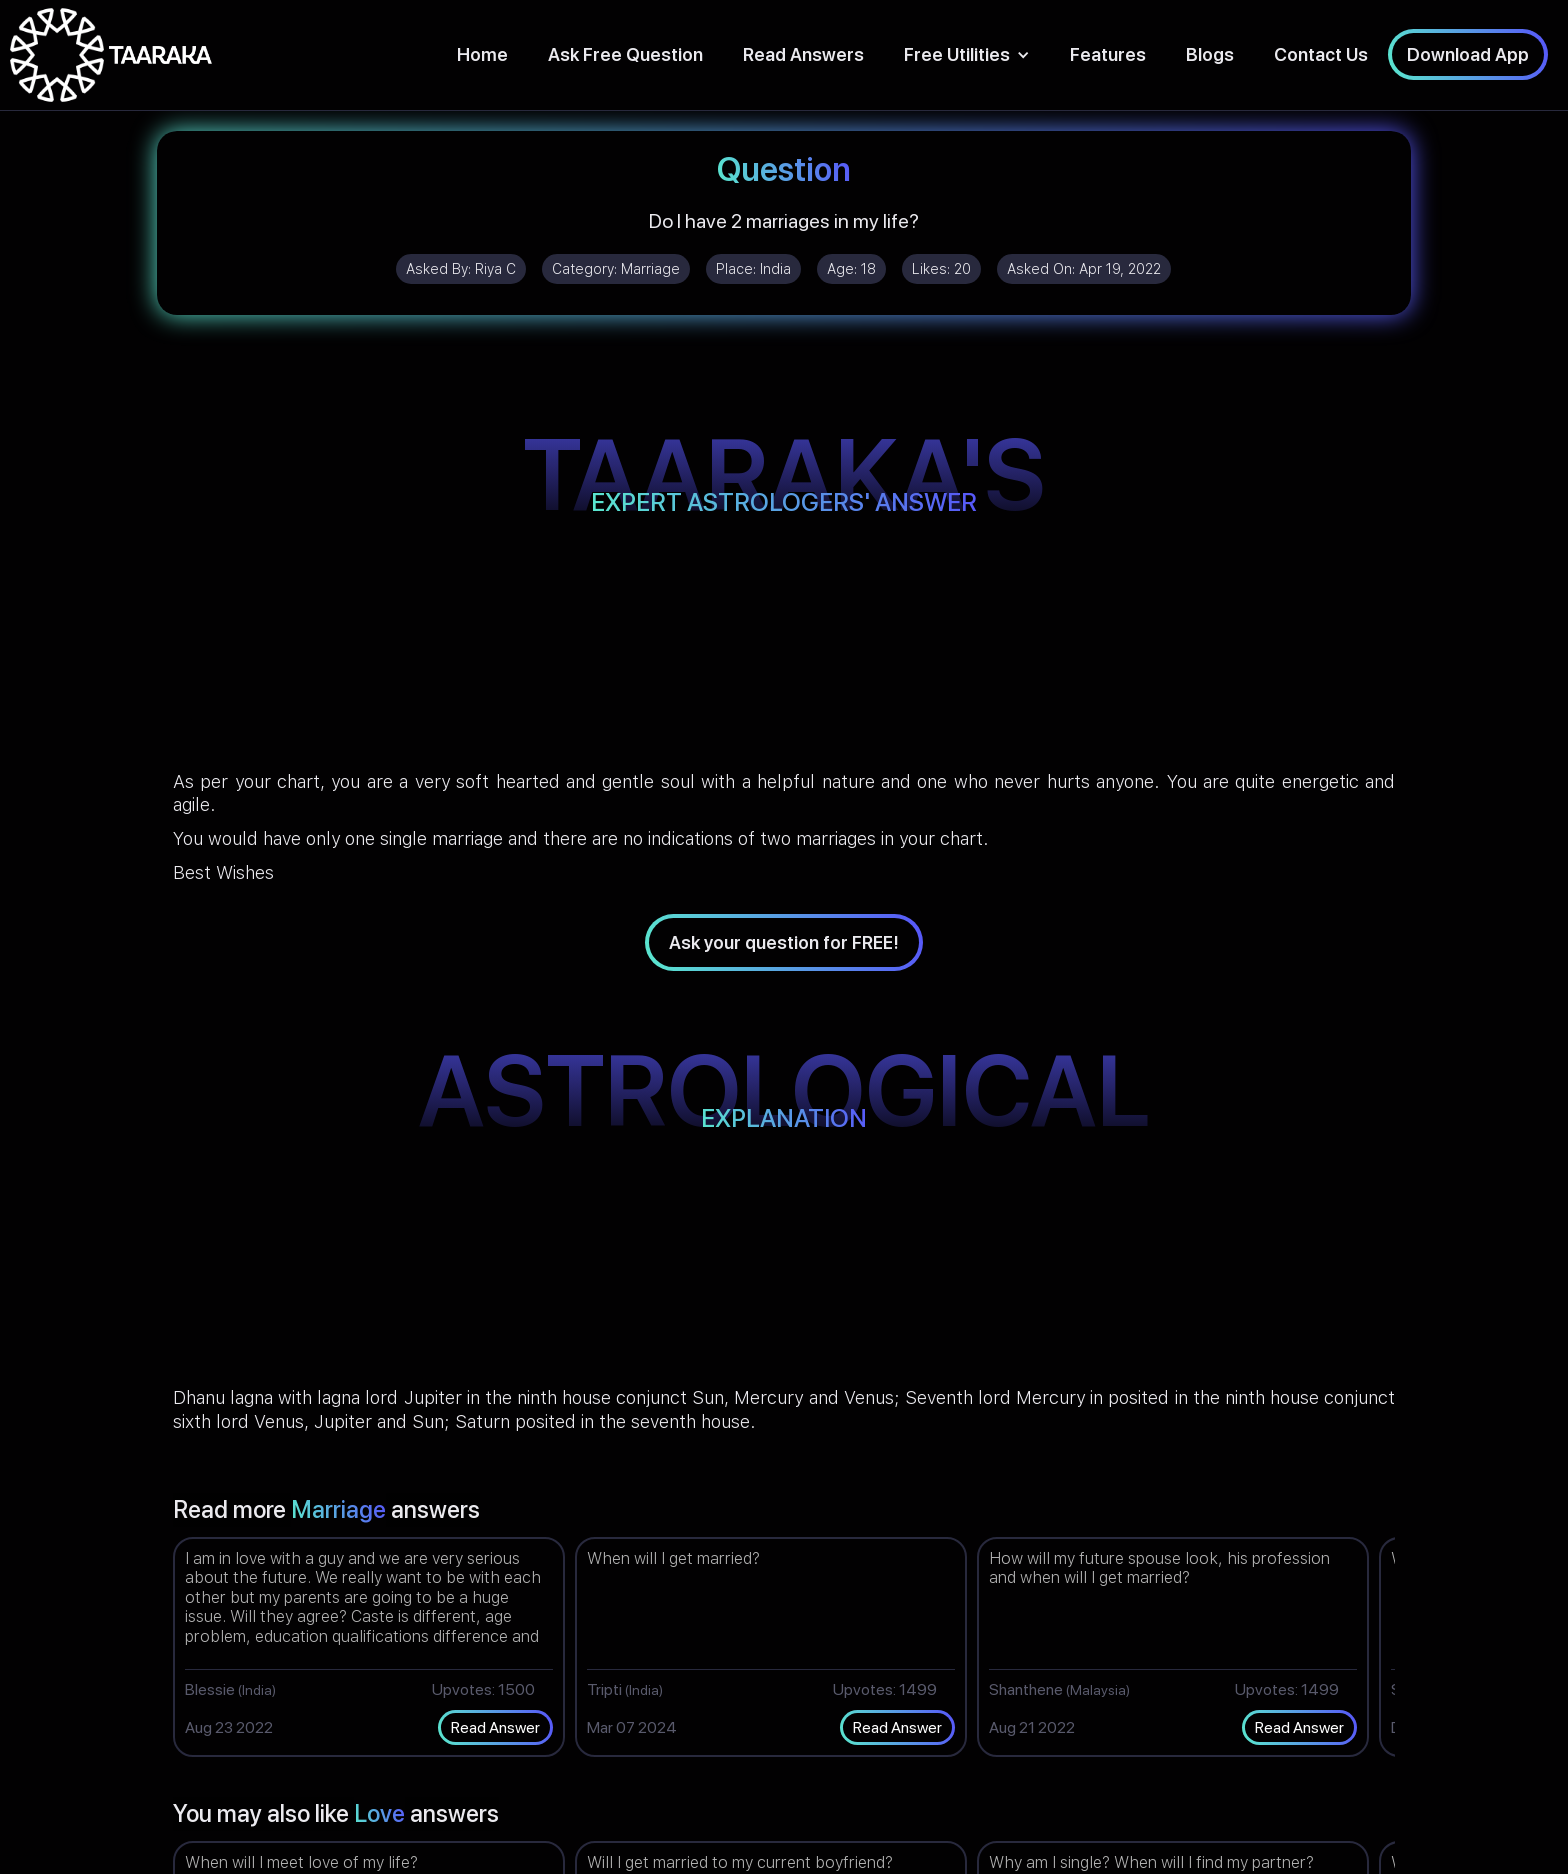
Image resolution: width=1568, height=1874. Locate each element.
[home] (111, 55)
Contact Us (1321, 54)
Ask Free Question (625, 54)
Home (482, 54)
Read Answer (495, 1727)
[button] (967, 54)
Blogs (1210, 54)
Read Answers (803, 54)
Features (1108, 54)
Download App (1468, 54)
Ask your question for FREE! (784, 942)
